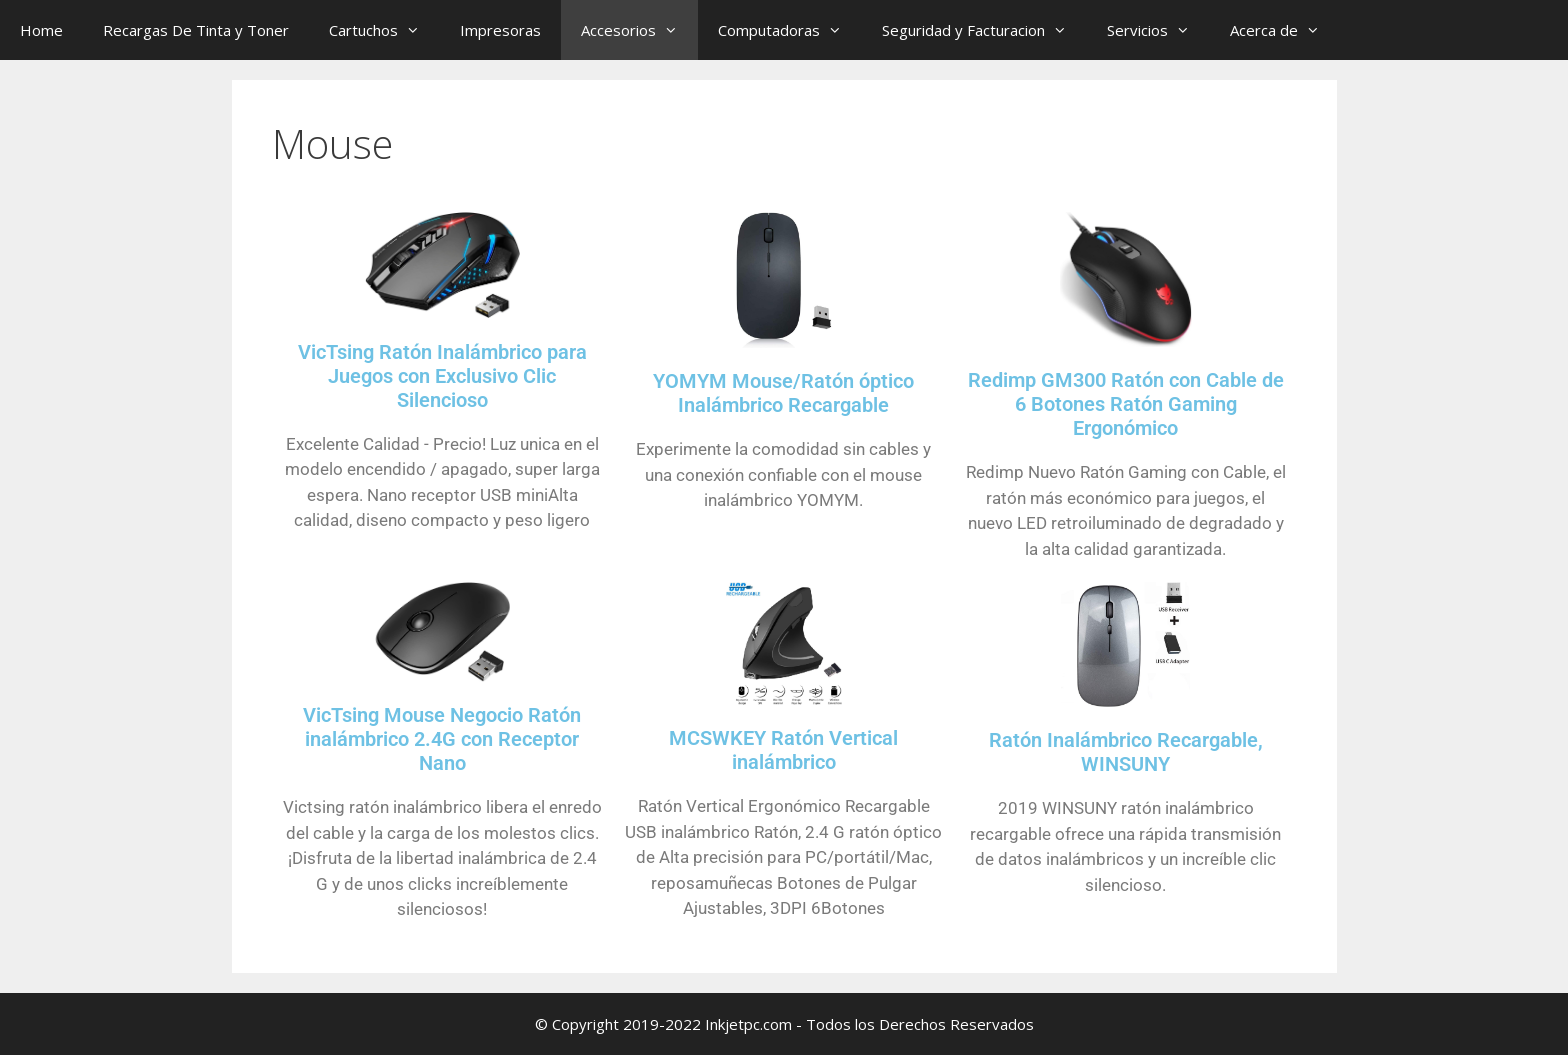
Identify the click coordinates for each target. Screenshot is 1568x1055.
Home (41, 30)
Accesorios (639, 30)
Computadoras (790, 30)
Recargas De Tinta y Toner (196, 30)
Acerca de (1285, 30)
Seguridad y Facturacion (984, 30)
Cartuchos (384, 30)
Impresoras (500, 30)
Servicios (1158, 30)
